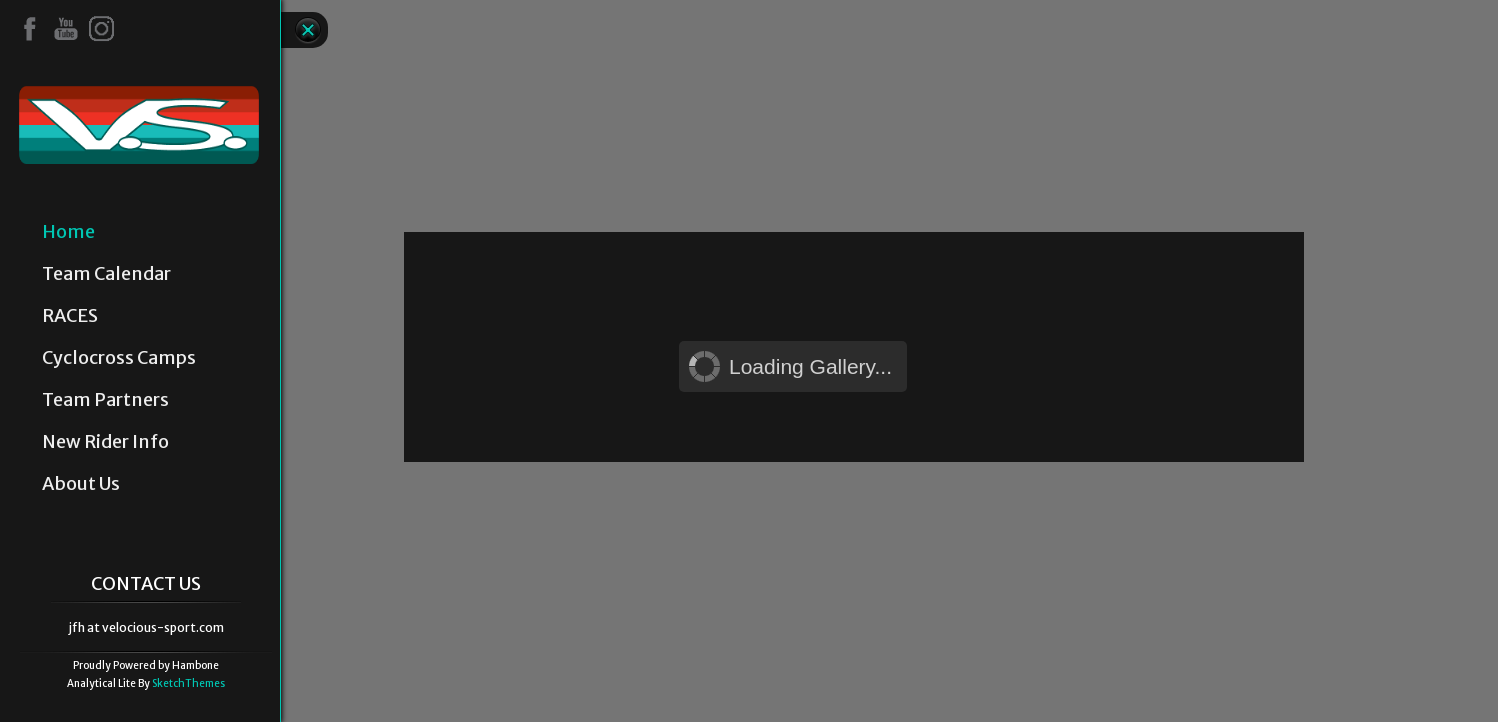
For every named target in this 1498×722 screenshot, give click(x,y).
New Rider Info (105, 442)
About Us (81, 484)
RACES (70, 316)
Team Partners (105, 400)
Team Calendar (106, 274)
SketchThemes (188, 683)
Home (68, 232)
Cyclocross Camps (119, 358)
